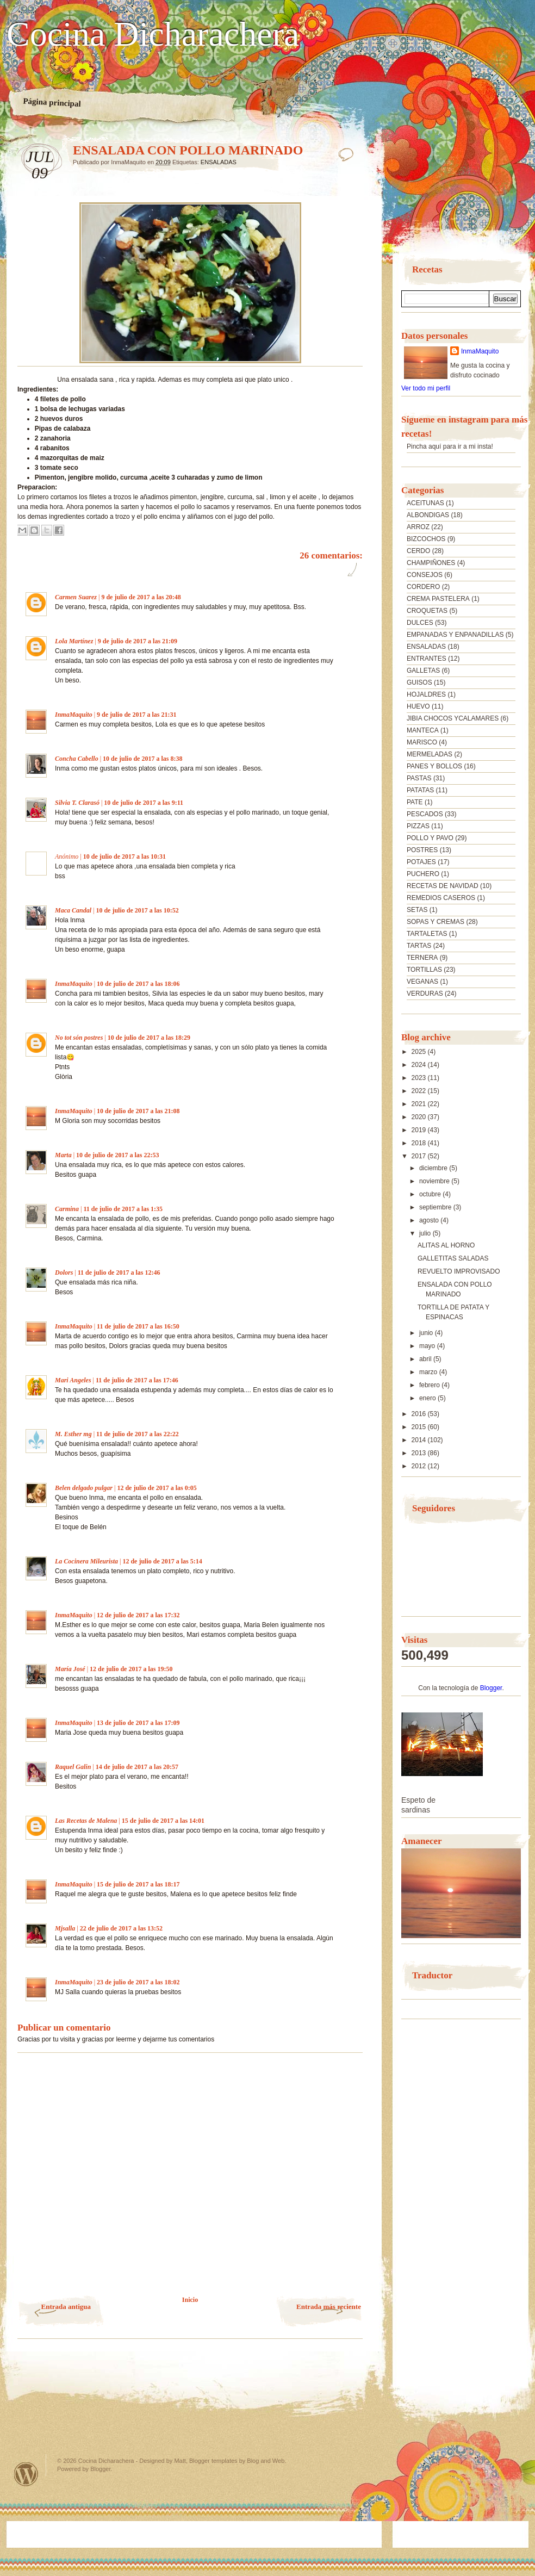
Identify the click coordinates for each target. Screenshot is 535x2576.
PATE (415, 802)
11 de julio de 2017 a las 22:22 (137, 1434)
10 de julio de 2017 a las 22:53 (117, 1155)
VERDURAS (425, 993)
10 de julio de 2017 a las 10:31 (124, 856)
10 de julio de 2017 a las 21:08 (138, 1111)
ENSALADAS (219, 162)
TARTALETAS (427, 934)
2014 (420, 1440)
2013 (420, 1453)
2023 (420, 1078)
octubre (431, 1194)
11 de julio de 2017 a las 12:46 (119, 1272)
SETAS (417, 910)
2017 (420, 1156)
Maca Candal (73, 910)
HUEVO (418, 706)
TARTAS (419, 945)
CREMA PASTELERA (438, 599)
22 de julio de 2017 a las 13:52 (121, 1928)
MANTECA (423, 730)
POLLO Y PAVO (430, 838)
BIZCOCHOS (426, 539)
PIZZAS (418, 826)
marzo (429, 1372)
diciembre (434, 1168)
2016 (420, 1414)
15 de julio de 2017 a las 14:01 (163, 1820)
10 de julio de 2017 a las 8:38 (142, 758)
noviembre (435, 1181)
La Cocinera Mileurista (86, 1561)
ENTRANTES (426, 658)
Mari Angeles (73, 1380)
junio (427, 1333)
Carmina (67, 1209)
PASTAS (419, 778)
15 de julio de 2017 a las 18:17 (138, 1884)
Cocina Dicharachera (153, 34)
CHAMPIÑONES (431, 563)
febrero (430, 1385)
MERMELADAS (429, 754)
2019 (420, 1130)
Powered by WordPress (26, 2474)
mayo (428, 1346)
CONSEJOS (425, 575)
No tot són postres (79, 1037)
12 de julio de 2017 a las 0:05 (156, 1488)
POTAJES (421, 862)
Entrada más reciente (328, 2306)
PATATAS (420, 790)
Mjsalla (65, 1928)
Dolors (64, 1272)
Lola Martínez (74, 641)
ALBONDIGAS (428, 515)
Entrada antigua (66, 2306)
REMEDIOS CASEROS (441, 898)
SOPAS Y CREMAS (435, 922)
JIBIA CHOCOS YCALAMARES (453, 718)
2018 (420, 1143)
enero (428, 1398)
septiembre (436, 1207)
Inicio (190, 2300)
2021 (420, 1104)
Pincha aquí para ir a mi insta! (450, 446)
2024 (420, 1065)
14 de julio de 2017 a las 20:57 (137, 1767)
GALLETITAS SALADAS (453, 1258)
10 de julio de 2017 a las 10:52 (137, 910)
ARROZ (418, 527)
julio (426, 1233)
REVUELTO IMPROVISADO (459, 1271)
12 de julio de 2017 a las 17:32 (138, 1615)
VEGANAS (422, 981)
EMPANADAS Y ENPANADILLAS (455, 634)
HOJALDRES (426, 694)
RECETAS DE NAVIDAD (442, 886)
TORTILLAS (424, 969)
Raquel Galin (73, 1767)
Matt (179, 2460)
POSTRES (422, 850)
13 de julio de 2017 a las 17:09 (138, 1723)
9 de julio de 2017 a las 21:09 (137, 641)
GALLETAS (423, 670)
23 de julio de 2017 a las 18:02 (138, 1982)
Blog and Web (265, 2460)
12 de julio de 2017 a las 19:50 (131, 1669)
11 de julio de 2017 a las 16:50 (138, 1326)
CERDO (418, 551)
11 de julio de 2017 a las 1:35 (123, 1209)
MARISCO (422, 742)
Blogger (491, 1688)
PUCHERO (423, 874)
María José (71, 1669)
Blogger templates (213, 2460)
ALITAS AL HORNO (446, 1245)
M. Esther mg (73, 1434)
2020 (420, 1117)
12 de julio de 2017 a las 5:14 (162, 1561)
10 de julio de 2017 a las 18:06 (138, 984)
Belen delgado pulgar (84, 1488)
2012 (420, 1466)
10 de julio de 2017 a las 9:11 (143, 802)
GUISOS (419, 682)
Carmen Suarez (76, 597)
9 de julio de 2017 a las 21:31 (136, 714)
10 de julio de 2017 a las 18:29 (149, 1037)
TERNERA (422, 957)
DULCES (420, 622)
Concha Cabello (76, 758)
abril (426, 1359)
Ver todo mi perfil (425, 388)
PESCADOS (425, 814)
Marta (63, 1155)
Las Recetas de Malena (86, 1820)
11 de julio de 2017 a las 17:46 (137, 1380)
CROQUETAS (427, 610)
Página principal (52, 102)
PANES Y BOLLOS (434, 766)
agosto (429, 1220)
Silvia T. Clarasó (77, 802)
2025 (420, 1052)
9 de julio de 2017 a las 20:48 (141, 597)
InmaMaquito (73, 714)
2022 (420, 1091)
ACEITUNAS (425, 503)
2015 (420, 1427)
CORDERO (423, 587)
